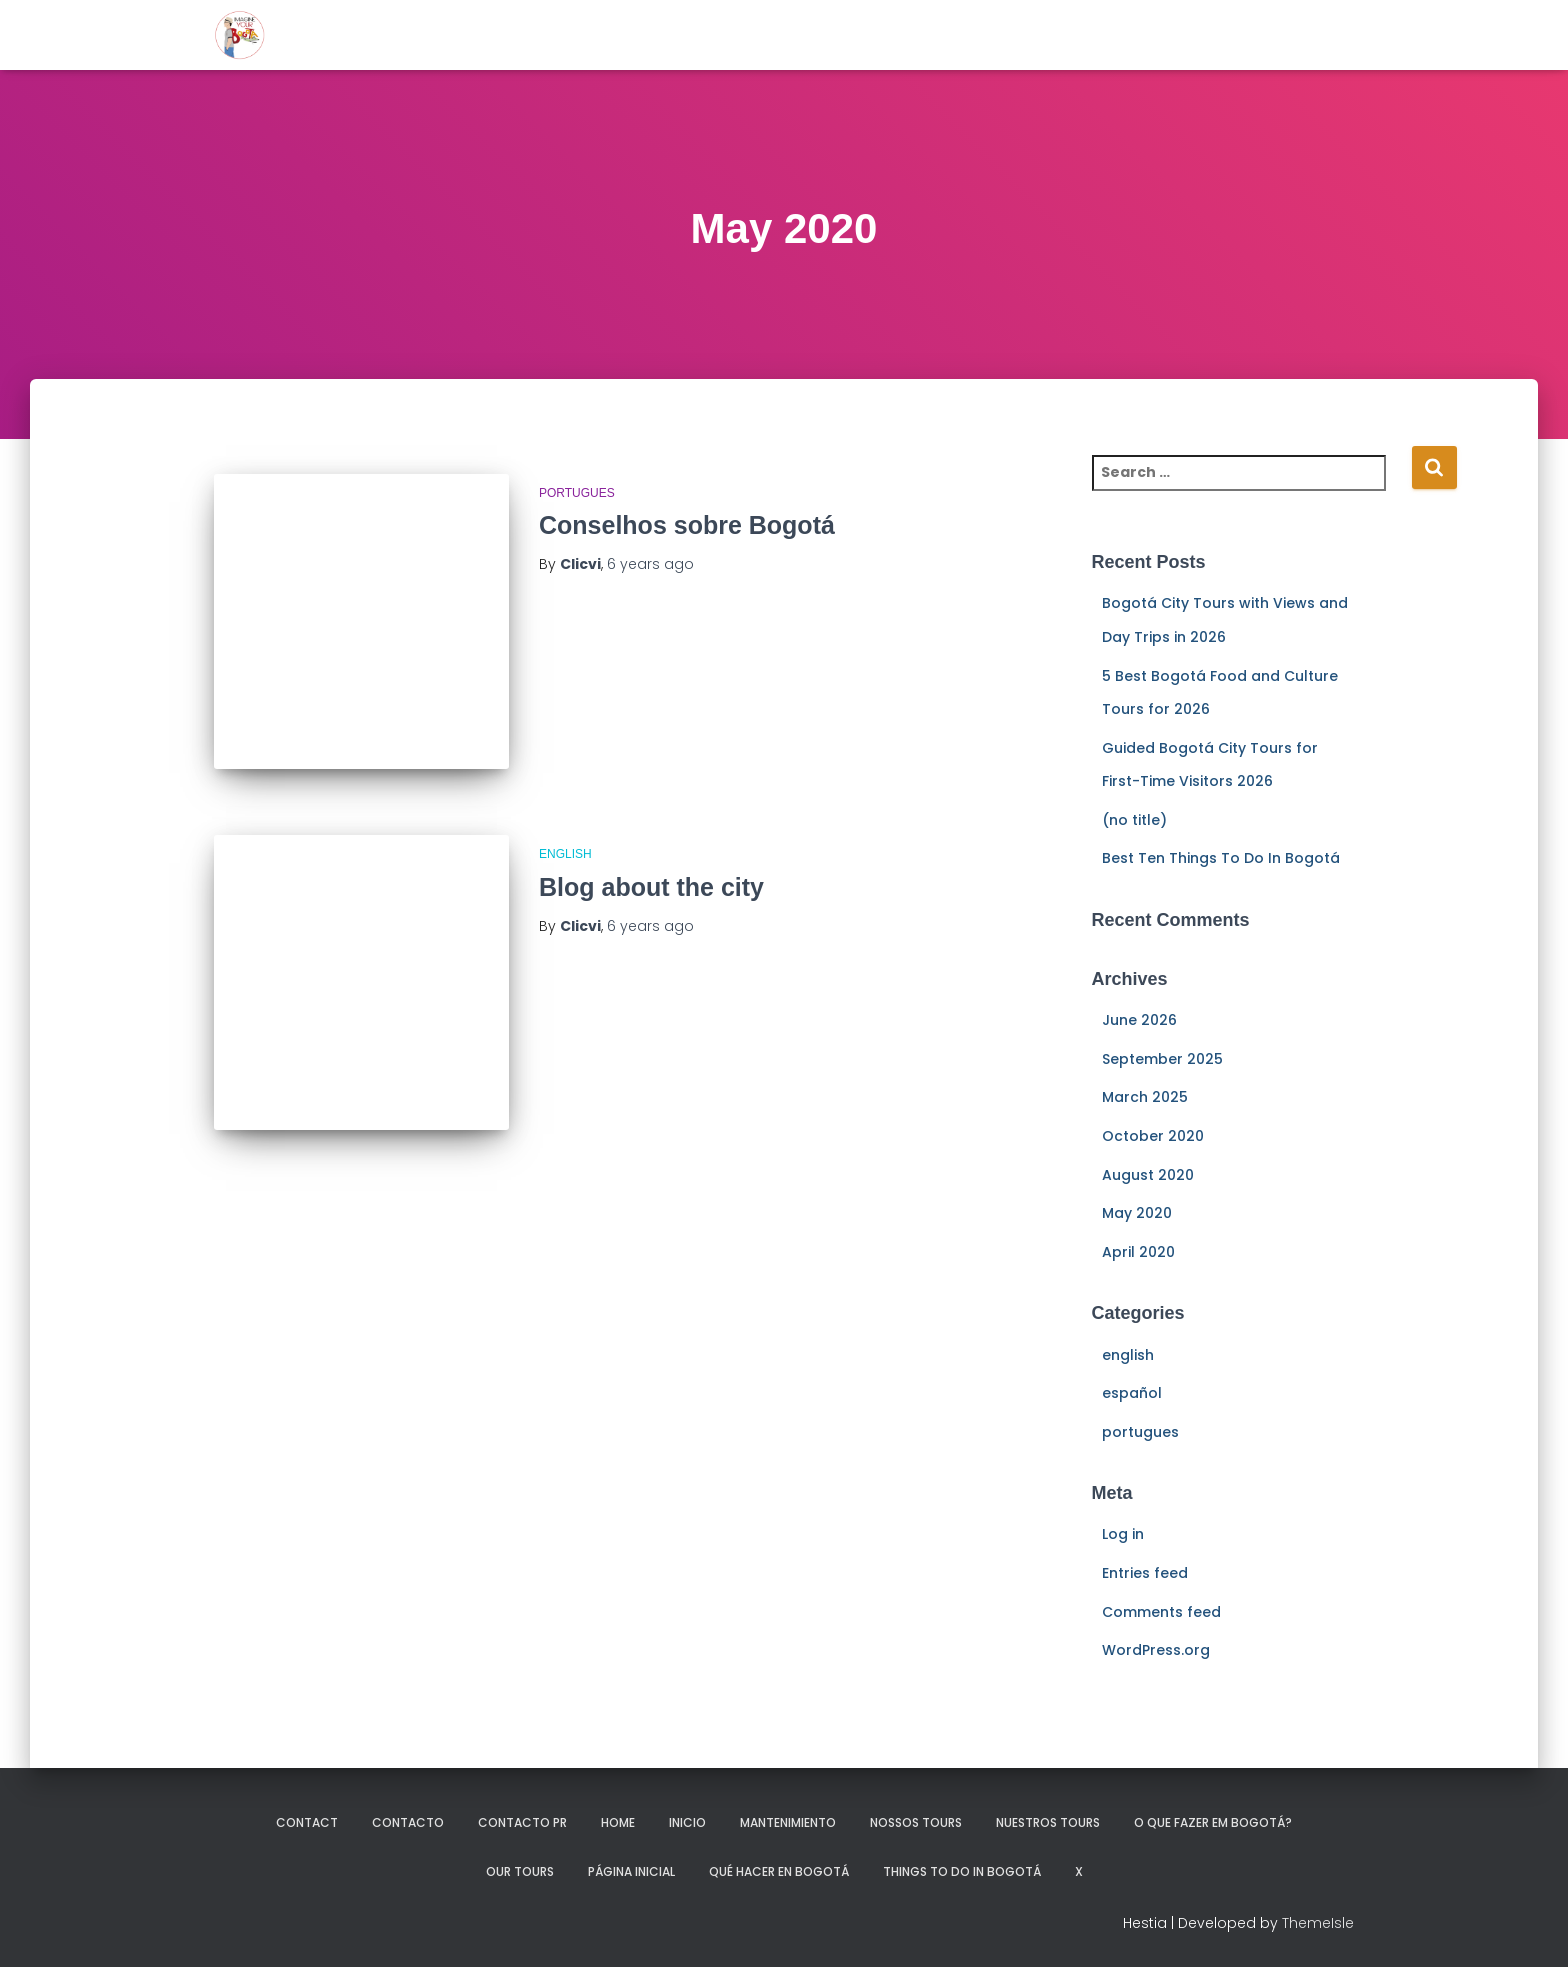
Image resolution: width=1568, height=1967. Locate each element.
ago (650, 564)
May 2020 (1137, 1213)
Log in (1123, 1534)
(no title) (1134, 820)
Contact (307, 1822)
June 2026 (1139, 1020)
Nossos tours (916, 1822)
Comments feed (1161, 1612)
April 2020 (1138, 1252)
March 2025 (1145, 1097)
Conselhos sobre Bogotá (687, 525)
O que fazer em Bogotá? (1213, 1822)
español (1132, 1393)
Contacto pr (522, 1822)
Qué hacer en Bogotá (779, 1871)
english (565, 854)
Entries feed (1145, 1573)
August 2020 (1148, 1175)
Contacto (408, 1822)
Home (618, 1822)
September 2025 (1162, 1059)
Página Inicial (631, 1871)
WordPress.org (1156, 1650)
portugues (577, 493)
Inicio (687, 1822)
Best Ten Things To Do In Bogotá (1221, 858)
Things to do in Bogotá (962, 1871)
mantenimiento (788, 1822)
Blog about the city (651, 887)
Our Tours (520, 1871)
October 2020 (1153, 1136)
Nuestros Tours (1048, 1822)
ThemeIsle (1318, 1923)
